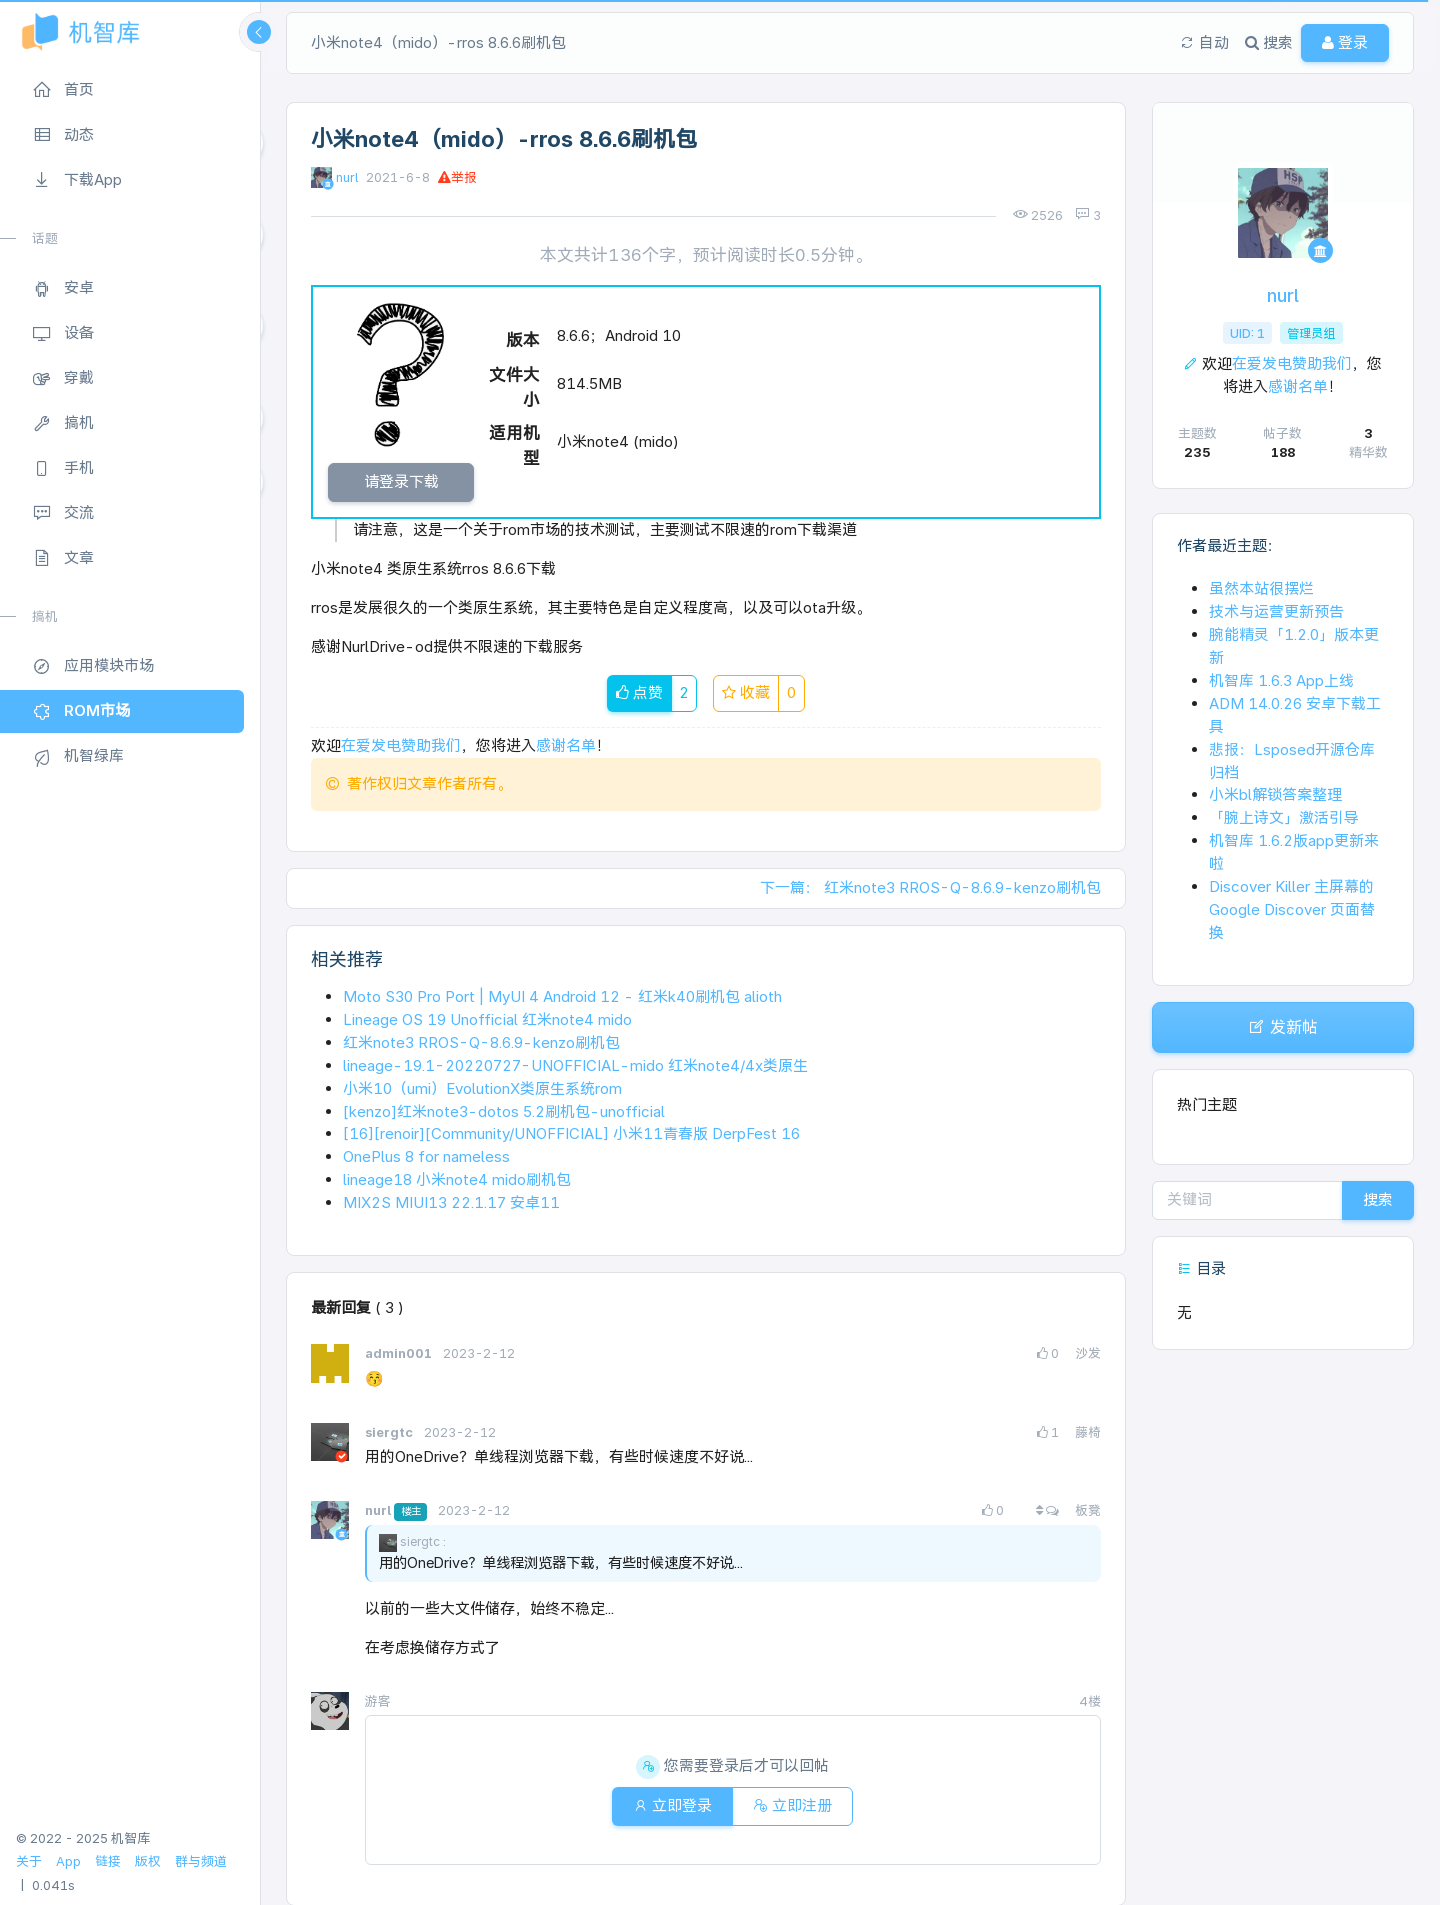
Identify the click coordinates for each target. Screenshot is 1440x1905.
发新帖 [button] (1283, 1027)
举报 (457, 177)
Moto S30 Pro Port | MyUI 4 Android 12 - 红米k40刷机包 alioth (562, 996)
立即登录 (672, 1805)
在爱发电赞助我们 (401, 745)
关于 (29, 1861)
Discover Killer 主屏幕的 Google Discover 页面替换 (1292, 909)
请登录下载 (401, 481)
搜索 (1378, 1199)
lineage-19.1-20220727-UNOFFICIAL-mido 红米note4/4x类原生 (575, 1065)
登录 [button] (1345, 42)
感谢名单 (566, 745)
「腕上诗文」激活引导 (1284, 817)
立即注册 (792, 1805)
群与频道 (201, 1861)
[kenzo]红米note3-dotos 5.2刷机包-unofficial (504, 1111)
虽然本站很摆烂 (1261, 588)
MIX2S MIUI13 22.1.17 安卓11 (451, 1202)
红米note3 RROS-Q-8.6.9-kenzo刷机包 (481, 1042)
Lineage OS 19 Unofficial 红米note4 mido (487, 1019)
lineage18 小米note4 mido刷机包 (457, 1179)
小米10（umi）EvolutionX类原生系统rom (482, 1088)
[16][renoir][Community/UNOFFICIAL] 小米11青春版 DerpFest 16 (571, 1133)
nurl (347, 177)
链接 (108, 1861)
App (68, 1861)
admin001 (400, 1353)
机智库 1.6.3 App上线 (1281, 680)
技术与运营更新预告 (1276, 611)
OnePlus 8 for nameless (426, 1156)
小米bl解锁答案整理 (1275, 794)
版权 (148, 1861)
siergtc (390, 1432)
